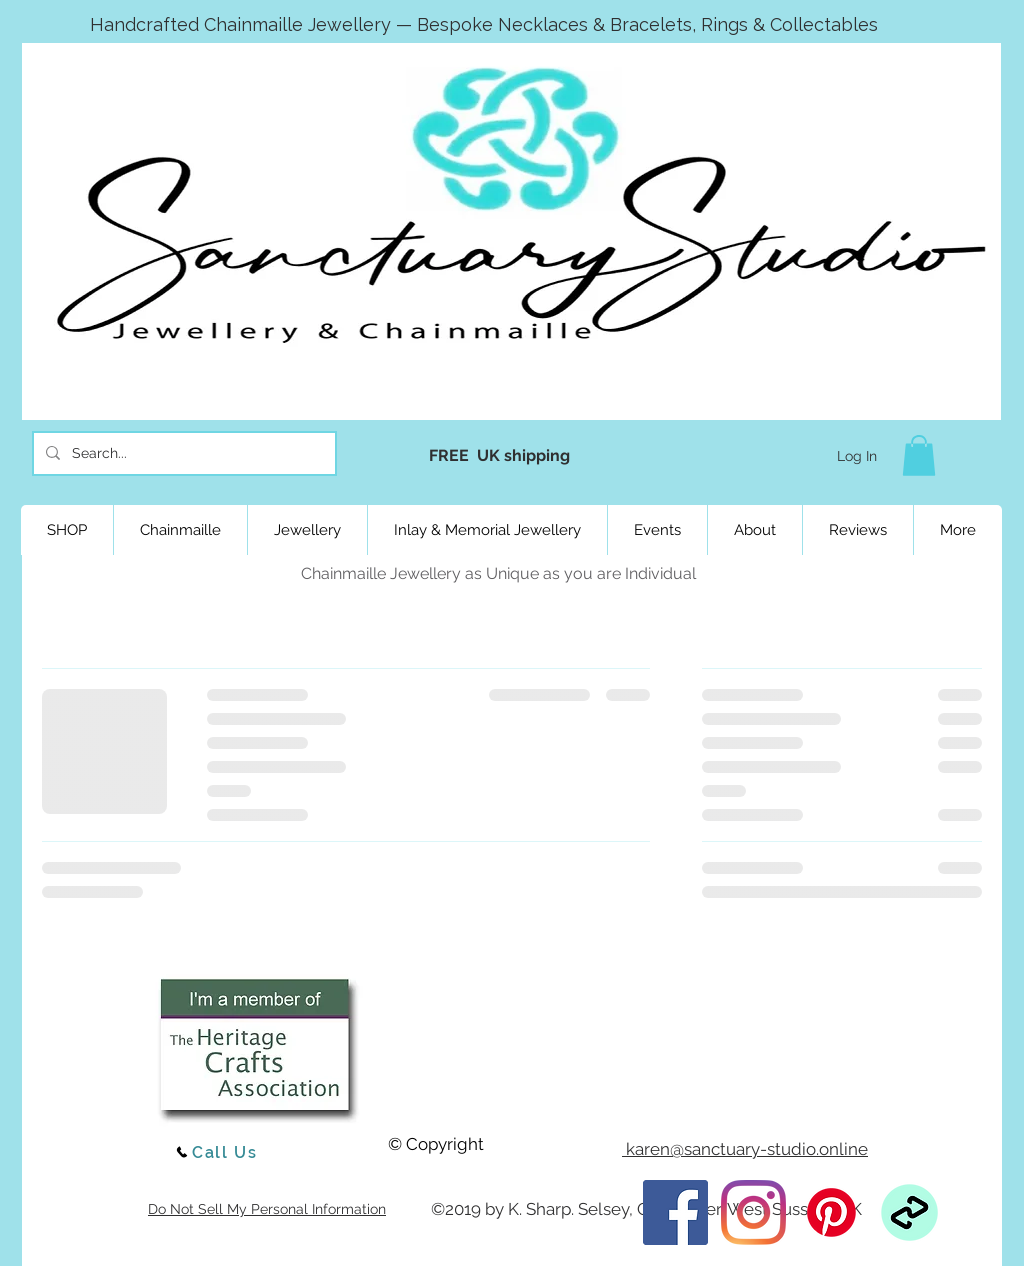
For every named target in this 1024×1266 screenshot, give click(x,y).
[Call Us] (216, 1152)
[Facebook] (675, 1212)
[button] (919, 455)
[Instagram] (753, 1212)
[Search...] (182, 453)
